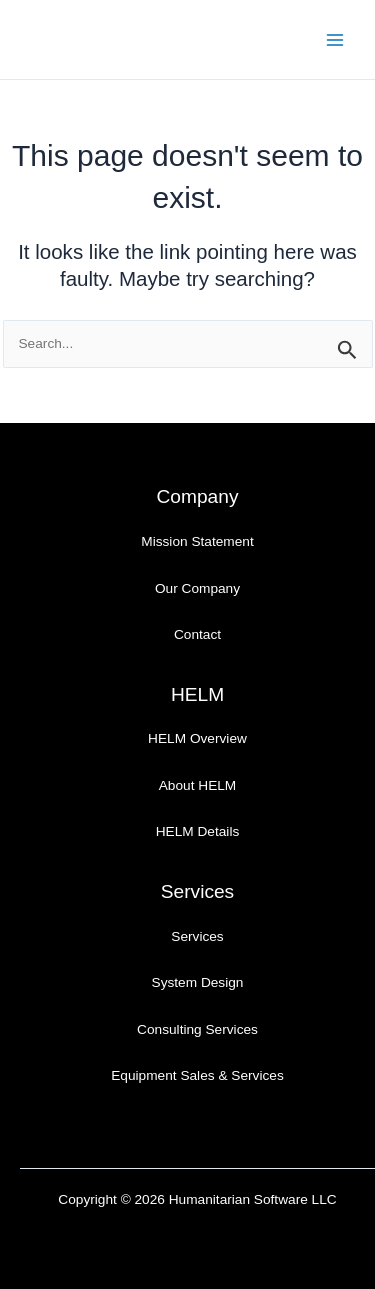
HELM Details (198, 831)
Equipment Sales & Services (197, 1075)
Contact (197, 634)
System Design (198, 982)
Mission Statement (197, 541)
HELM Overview (197, 738)
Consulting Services (197, 1029)
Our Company (197, 588)
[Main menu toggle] (335, 39)
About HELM (198, 785)
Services (197, 936)
